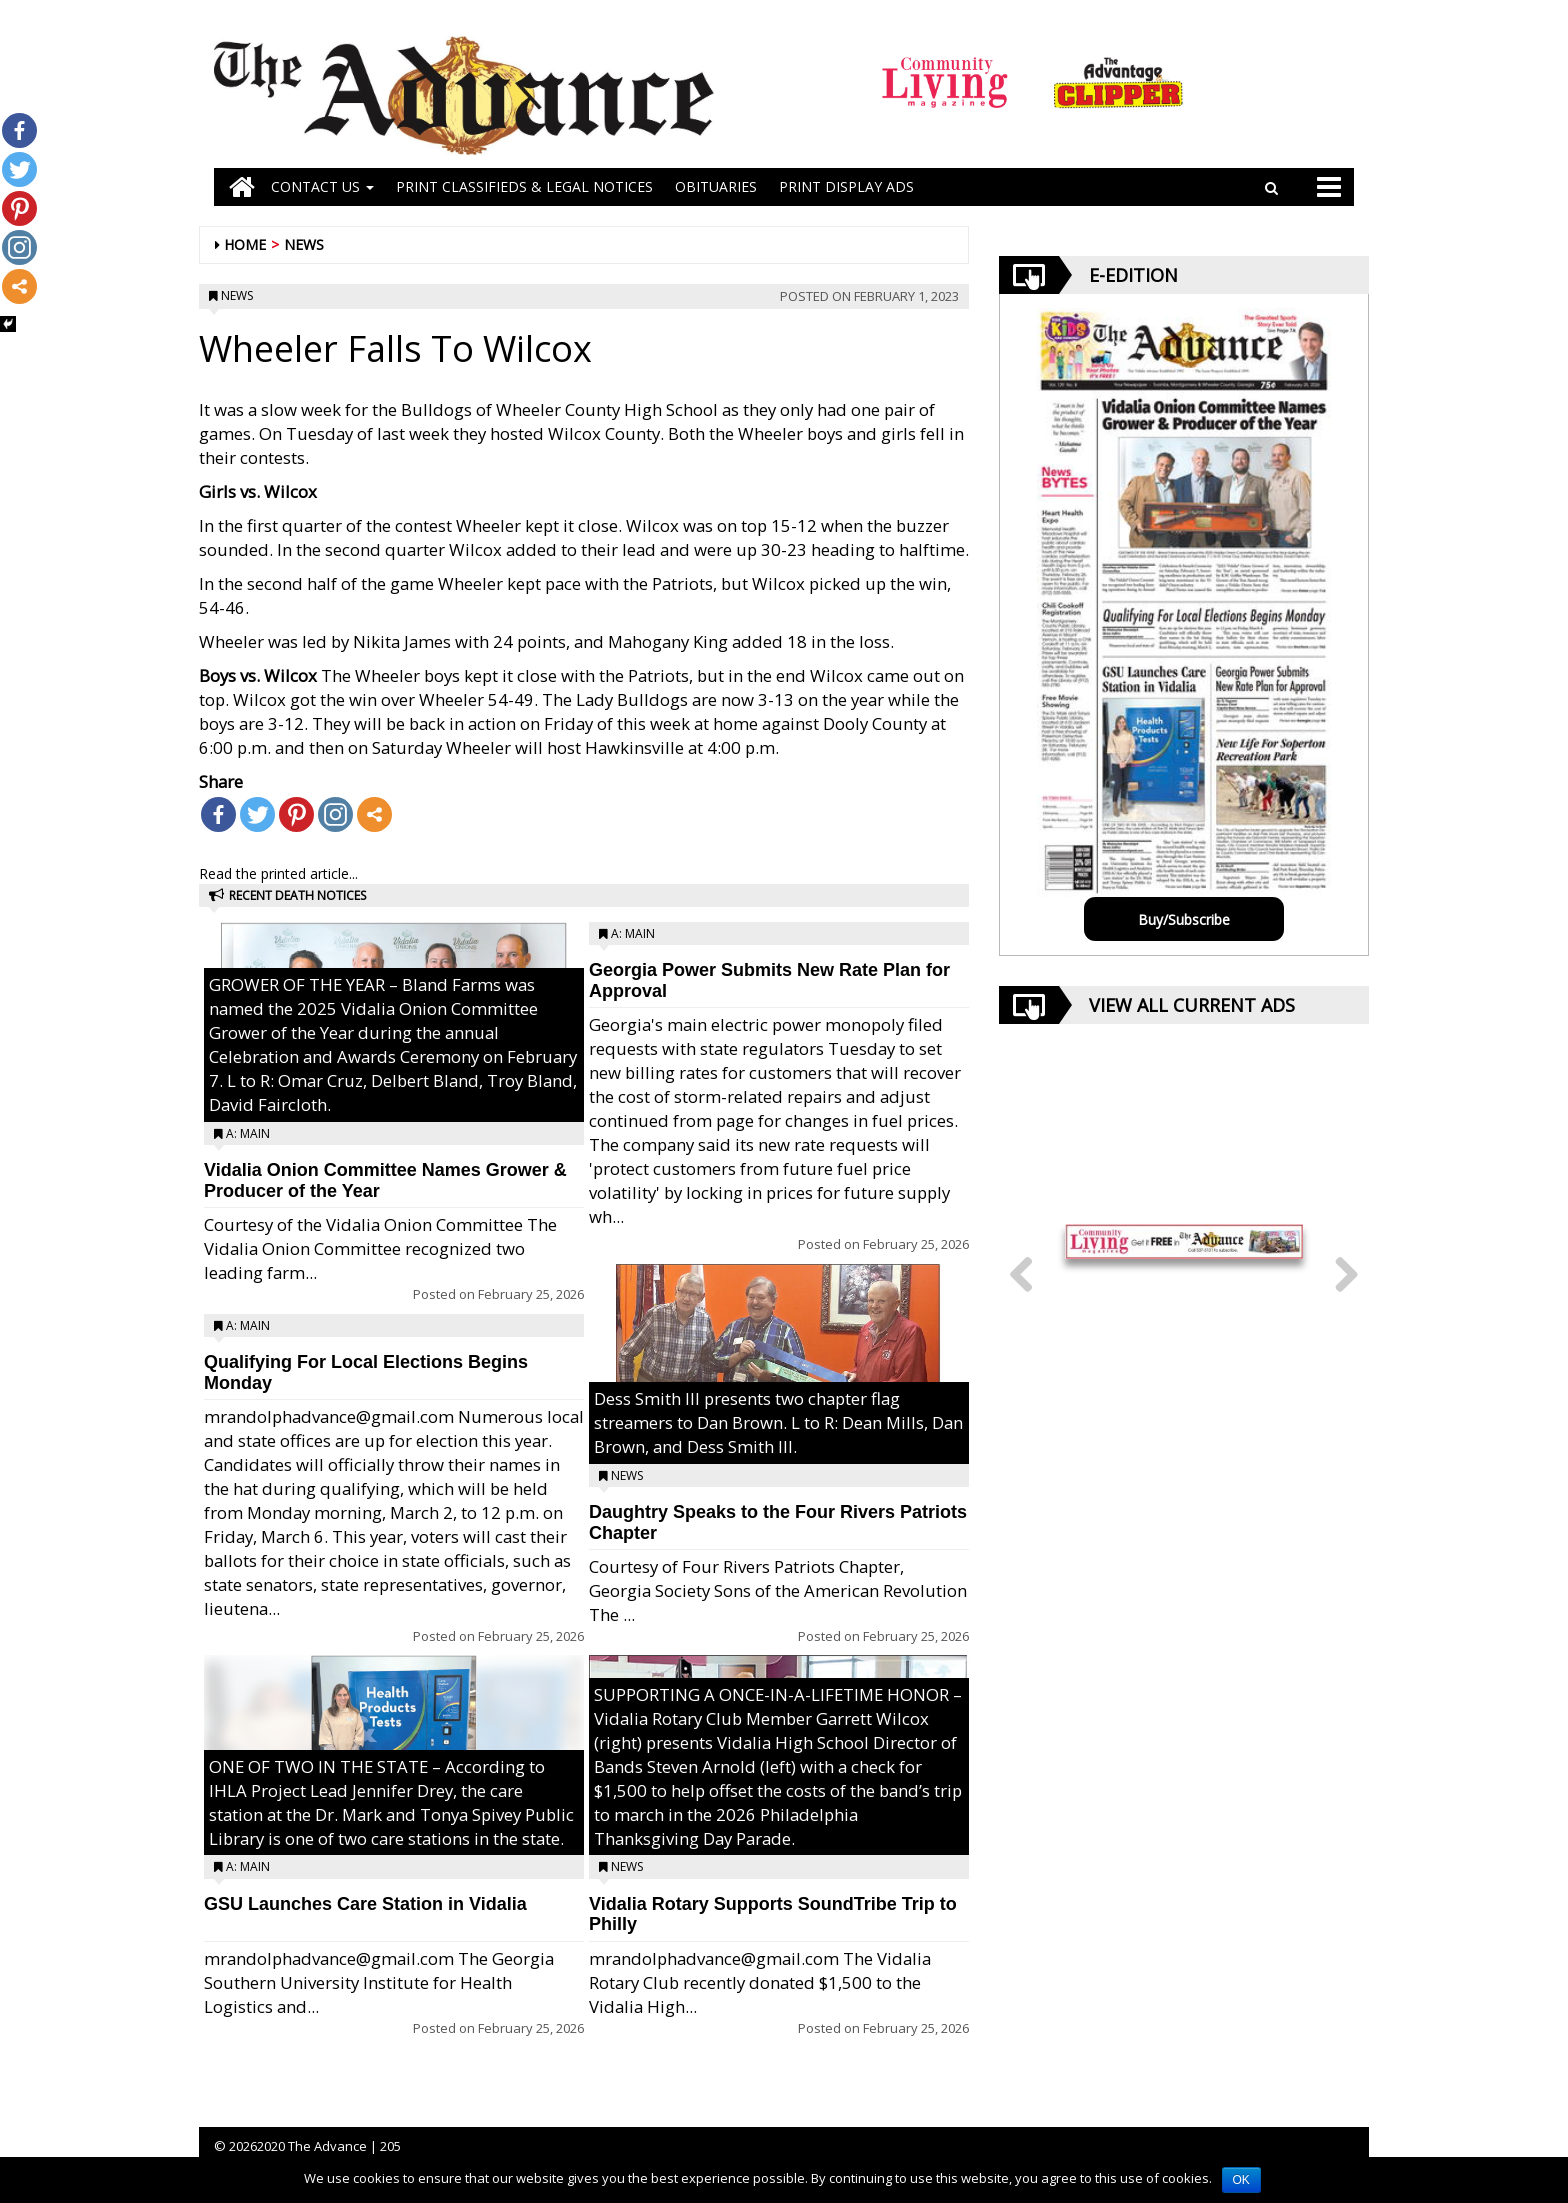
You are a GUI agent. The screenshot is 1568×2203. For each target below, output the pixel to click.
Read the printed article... (278, 873)
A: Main (248, 1133)
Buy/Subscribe (1184, 919)
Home (245, 244)
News (304, 244)
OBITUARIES (716, 186)
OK (1241, 2180)
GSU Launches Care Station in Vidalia (365, 1904)
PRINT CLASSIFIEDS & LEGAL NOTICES (524, 186)
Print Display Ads (846, 186)
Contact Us (322, 186)
